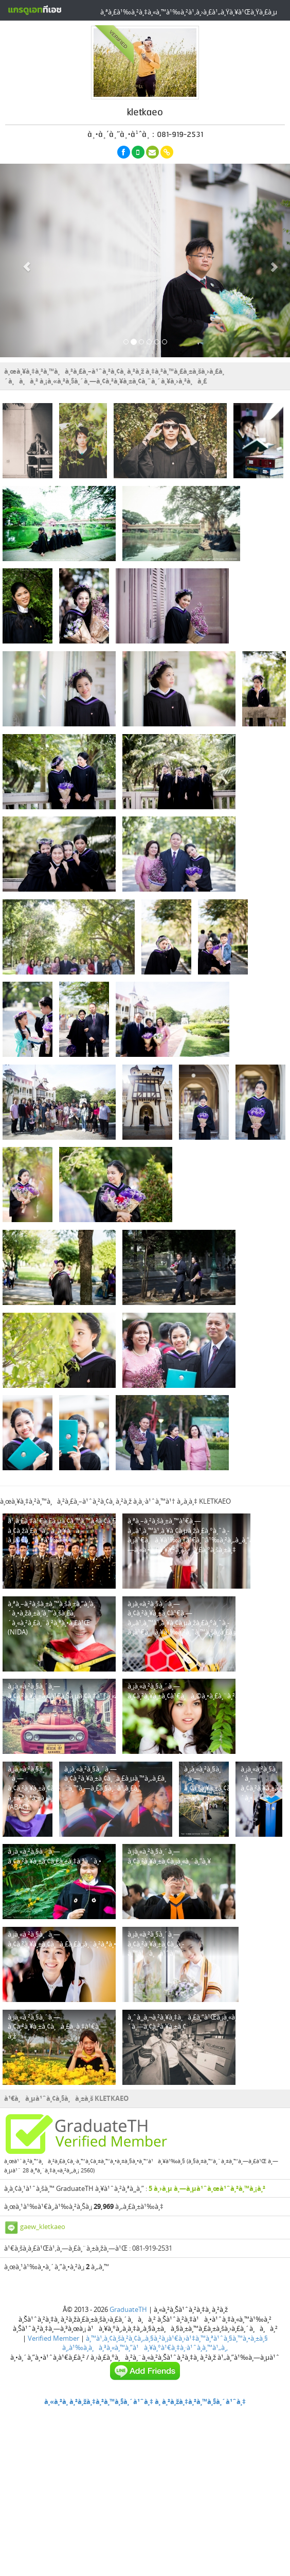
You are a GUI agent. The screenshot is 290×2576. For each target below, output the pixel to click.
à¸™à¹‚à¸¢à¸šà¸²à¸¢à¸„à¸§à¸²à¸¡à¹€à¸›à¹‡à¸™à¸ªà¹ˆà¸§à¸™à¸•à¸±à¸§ (177, 2338)
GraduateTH (128, 2309)
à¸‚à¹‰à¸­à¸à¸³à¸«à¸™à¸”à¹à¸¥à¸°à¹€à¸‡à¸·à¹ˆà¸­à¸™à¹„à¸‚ (145, 2347)
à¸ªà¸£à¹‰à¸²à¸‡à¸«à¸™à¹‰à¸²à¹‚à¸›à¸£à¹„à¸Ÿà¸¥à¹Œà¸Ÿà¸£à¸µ (188, 11)
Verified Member (53, 2338)
